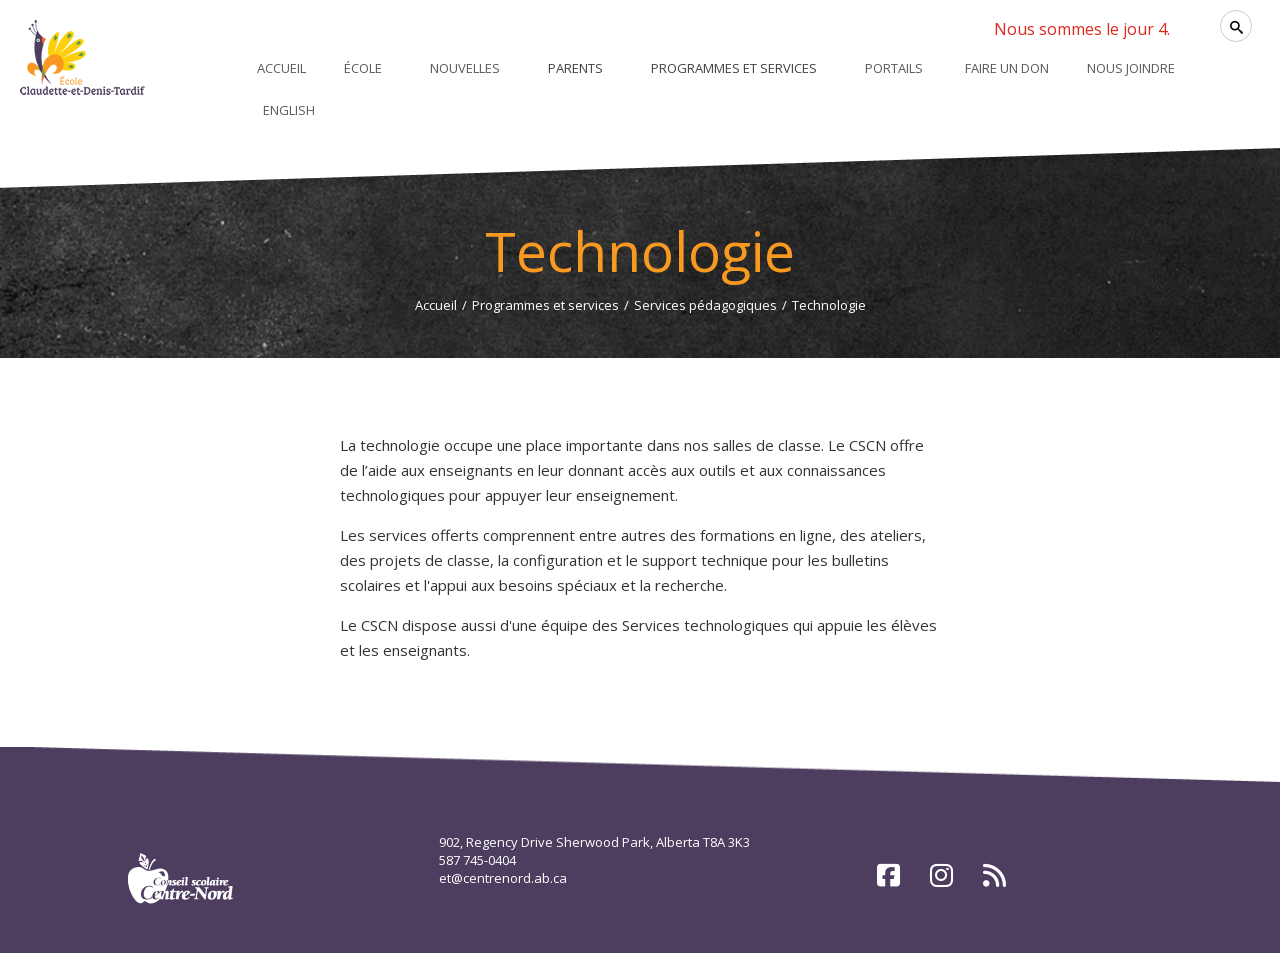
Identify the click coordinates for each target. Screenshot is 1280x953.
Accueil (436, 305)
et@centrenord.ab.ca (503, 878)
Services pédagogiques (705, 305)
